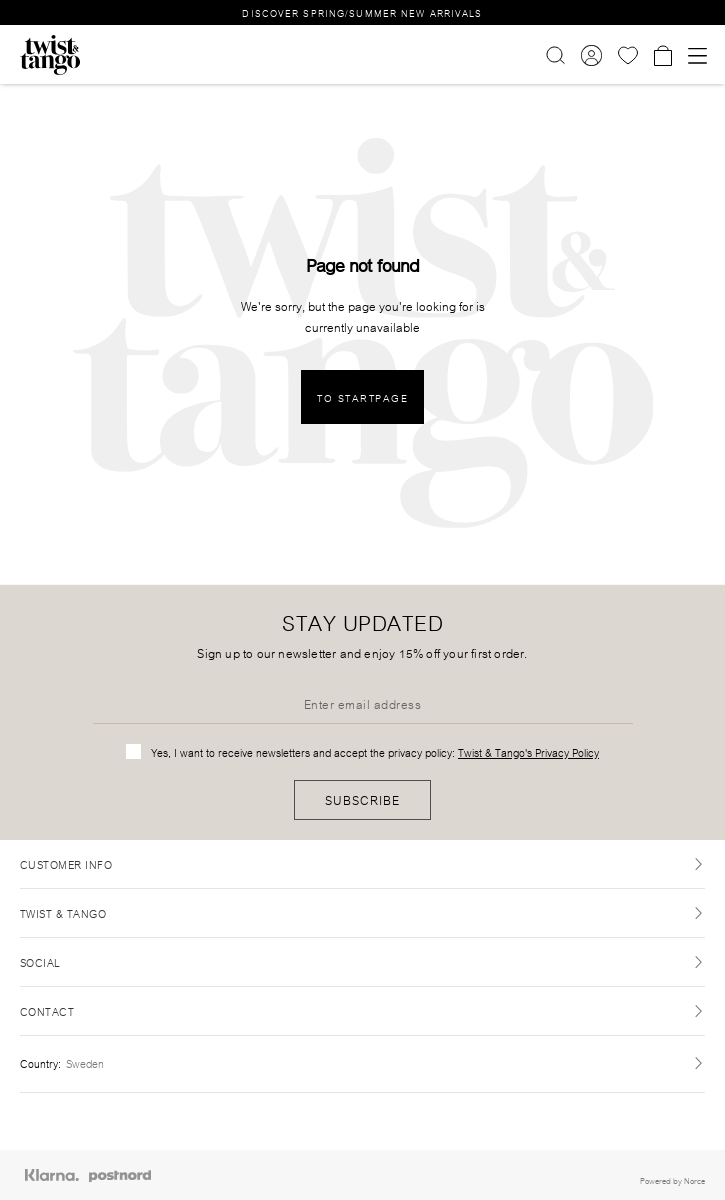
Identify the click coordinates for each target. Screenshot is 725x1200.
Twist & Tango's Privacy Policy (528, 752)
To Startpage (362, 397)
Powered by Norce (672, 1180)
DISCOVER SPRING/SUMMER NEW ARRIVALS (362, 12)
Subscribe (362, 799)
